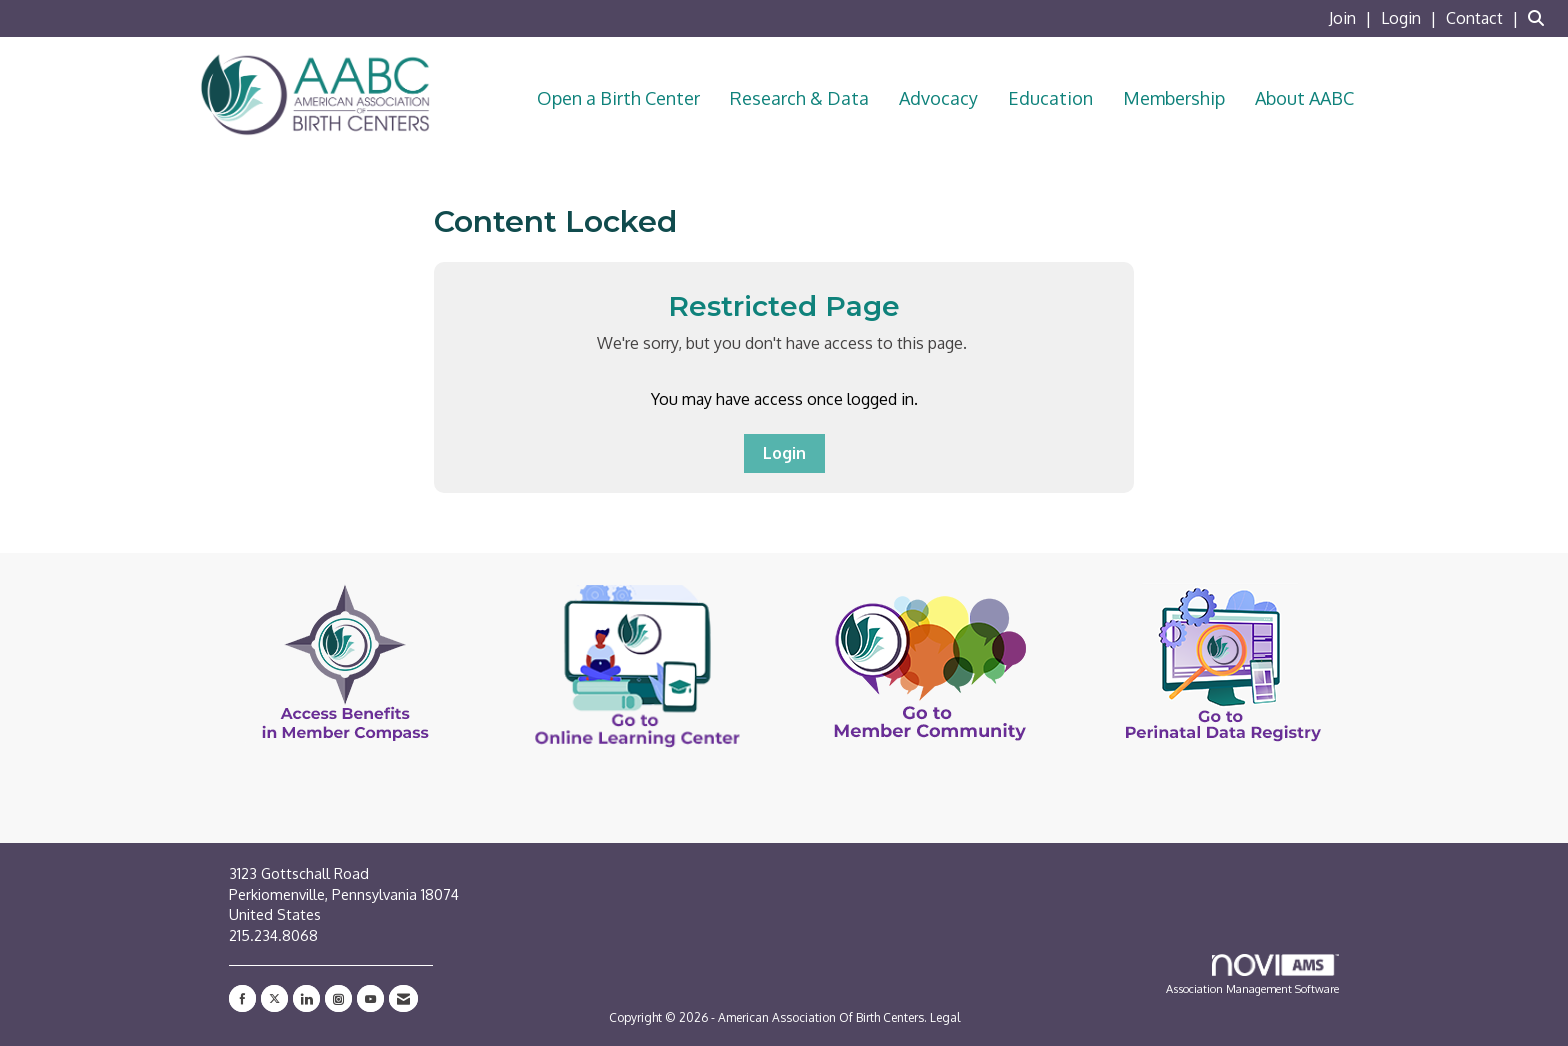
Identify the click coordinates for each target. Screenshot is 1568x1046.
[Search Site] (1540, 18)
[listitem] (1353, 18)
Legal (945, 1017)
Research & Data (799, 98)
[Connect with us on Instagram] (338, 998)
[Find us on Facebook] (242, 998)
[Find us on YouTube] (370, 998)
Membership (1174, 98)
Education (1050, 98)
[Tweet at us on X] (274, 998)
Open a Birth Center (618, 98)
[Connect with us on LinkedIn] (306, 998)
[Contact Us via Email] (403, 998)
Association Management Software (1252, 975)
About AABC (1304, 98)
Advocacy (938, 98)
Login (784, 453)
